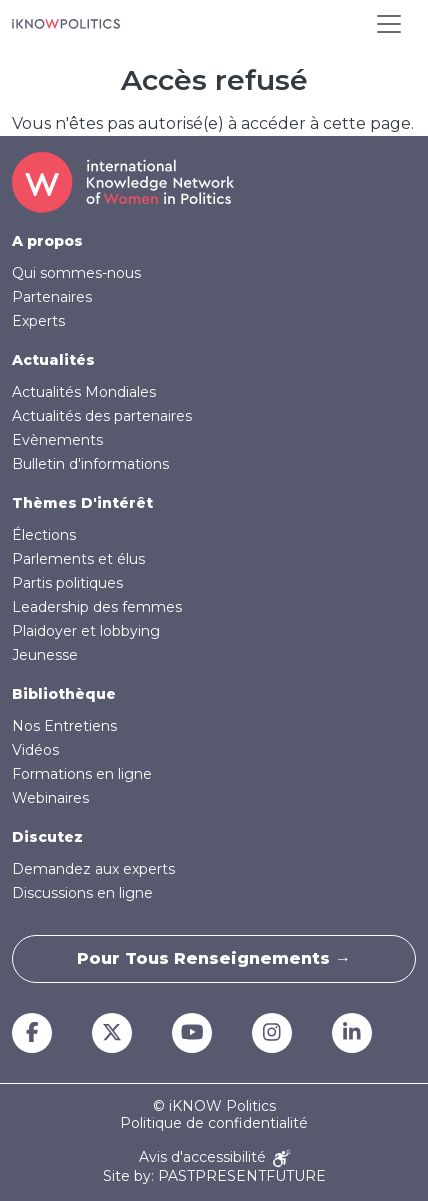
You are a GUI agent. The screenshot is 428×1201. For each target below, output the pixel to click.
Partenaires (52, 297)
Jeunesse (45, 655)
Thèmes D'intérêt (82, 503)
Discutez (47, 837)
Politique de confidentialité (214, 1123)
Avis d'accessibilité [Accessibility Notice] (214, 1158)
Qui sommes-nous (76, 273)
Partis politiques (67, 583)
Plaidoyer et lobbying (86, 631)
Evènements (57, 440)
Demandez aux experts (93, 869)
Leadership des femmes (97, 607)
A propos (47, 241)
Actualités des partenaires (102, 416)
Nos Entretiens (64, 726)
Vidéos (35, 750)
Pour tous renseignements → (214, 958)
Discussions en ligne (82, 893)
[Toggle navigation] (389, 24)
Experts (38, 321)
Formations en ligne (82, 774)
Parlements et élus (78, 559)
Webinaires (50, 798)
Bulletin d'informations (90, 464)
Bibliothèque (64, 694)
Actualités (53, 360)
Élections (44, 535)
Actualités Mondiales (84, 392)
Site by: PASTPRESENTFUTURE (214, 1176)
